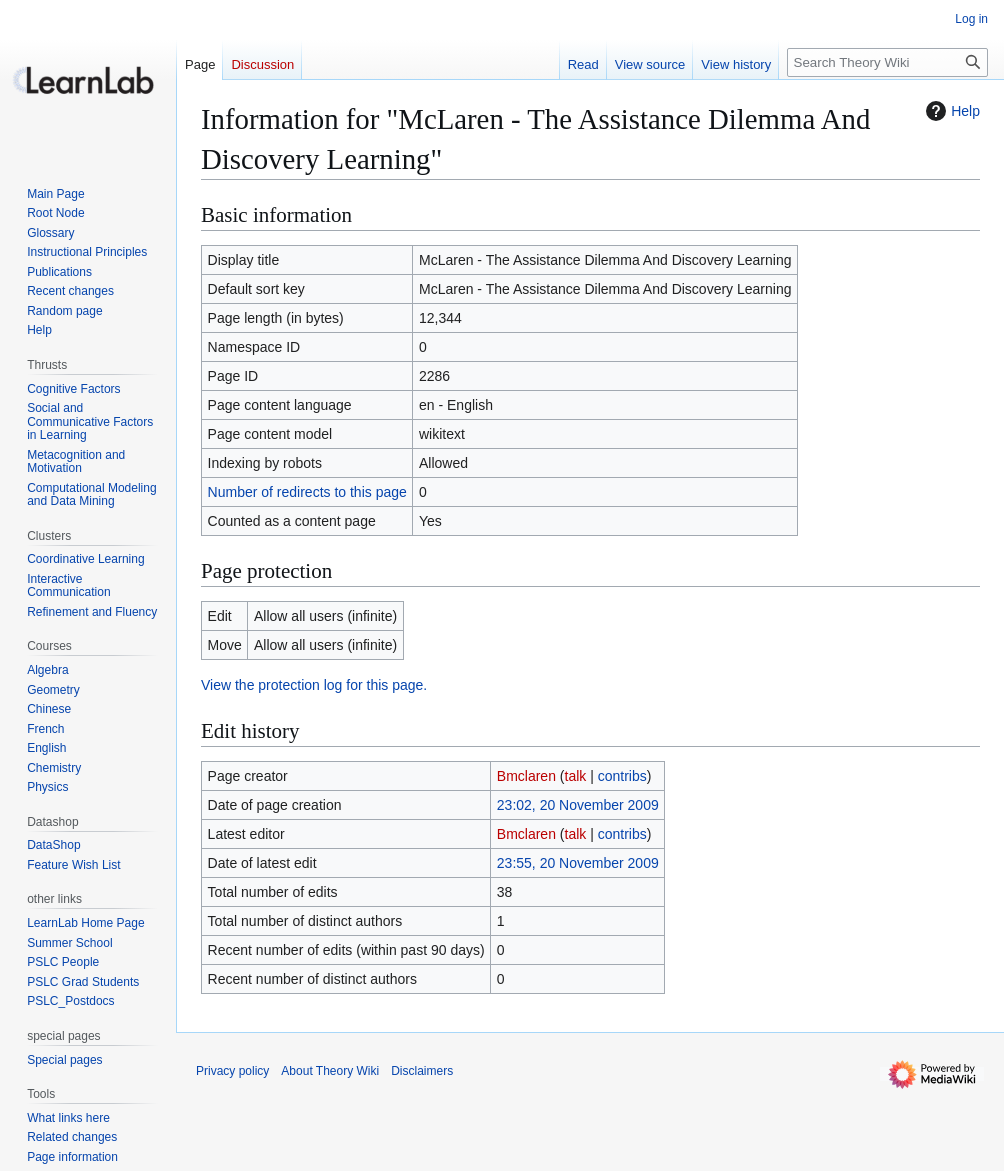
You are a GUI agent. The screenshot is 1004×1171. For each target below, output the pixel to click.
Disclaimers (422, 1071)
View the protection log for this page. (314, 685)
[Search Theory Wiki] (887, 62)
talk (576, 776)
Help (950, 111)
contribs (622, 776)
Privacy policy (232, 1071)
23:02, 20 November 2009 (578, 805)
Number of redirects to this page (307, 492)
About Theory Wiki (330, 1071)
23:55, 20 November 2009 (578, 863)
